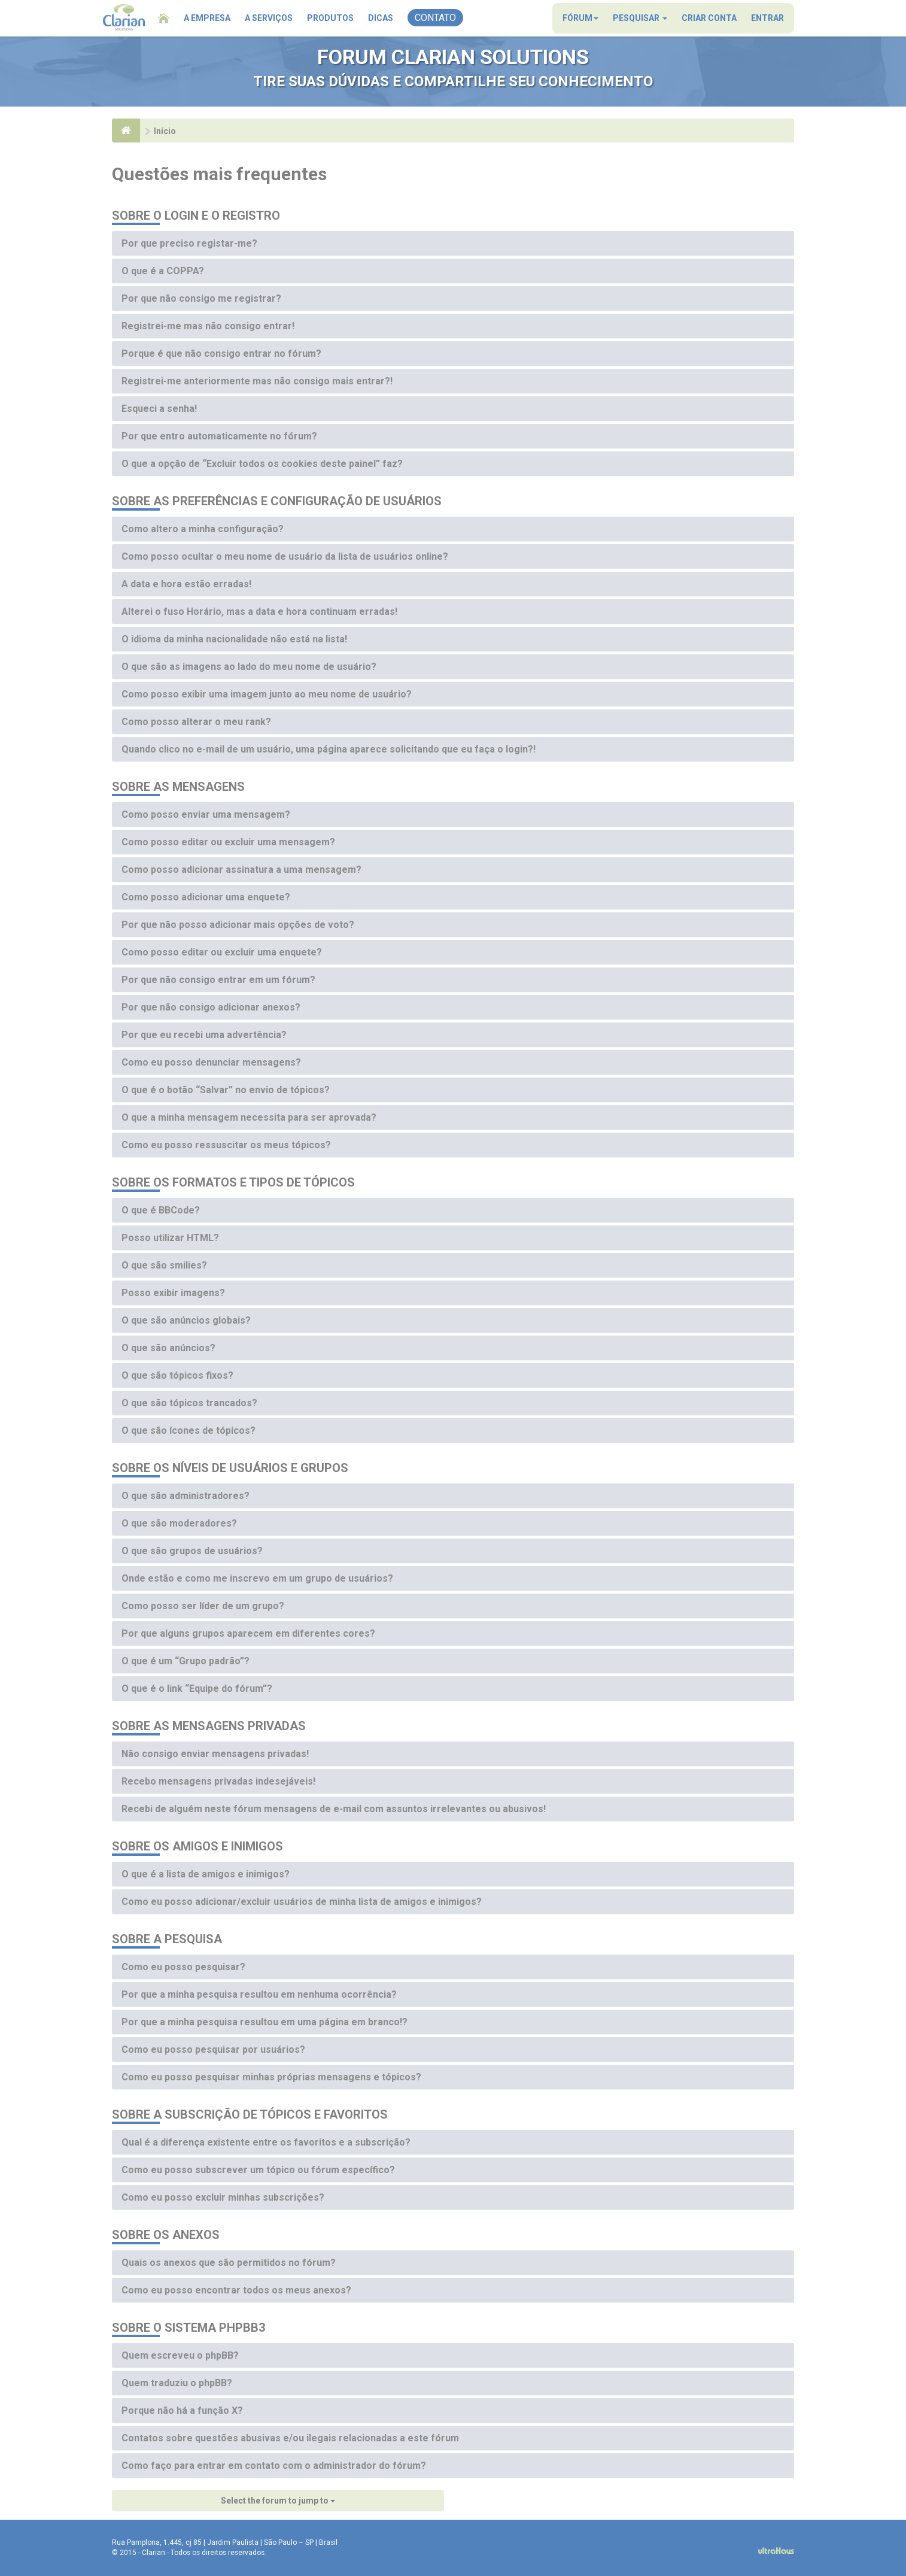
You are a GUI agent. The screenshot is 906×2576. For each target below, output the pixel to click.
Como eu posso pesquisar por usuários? (213, 2049)
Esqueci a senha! (159, 408)
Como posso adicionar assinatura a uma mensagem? (241, 869)
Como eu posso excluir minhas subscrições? (222, 2197)
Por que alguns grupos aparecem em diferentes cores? (248, 1633)
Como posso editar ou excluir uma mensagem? (228, 842)
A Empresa (207, 18)
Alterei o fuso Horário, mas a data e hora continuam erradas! (259, 611)
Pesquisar (640, 18)
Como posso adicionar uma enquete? (205, 897)
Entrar (767, 18)
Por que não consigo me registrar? (201, 298)
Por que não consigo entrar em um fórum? (218, 979)
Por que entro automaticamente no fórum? (219, 436)
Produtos (330, 18)
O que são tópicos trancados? (189, 1403)
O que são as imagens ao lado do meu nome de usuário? (248, 666)
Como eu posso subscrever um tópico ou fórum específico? (258, 2170)
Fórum (580, 18)
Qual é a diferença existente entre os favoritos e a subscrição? (266, 2142)
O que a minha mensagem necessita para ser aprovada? (248, 1117)
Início (165, 131)
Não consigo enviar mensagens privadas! (215, 1753)
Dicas (380, 18)
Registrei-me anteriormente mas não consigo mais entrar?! (257, 381)
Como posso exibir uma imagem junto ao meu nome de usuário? (266, 694)
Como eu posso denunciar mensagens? (211, 1062)
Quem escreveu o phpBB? (180, 2355)
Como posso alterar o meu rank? (196, 721)
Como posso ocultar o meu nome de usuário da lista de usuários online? (284, 556)
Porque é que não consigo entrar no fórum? (221, 353)
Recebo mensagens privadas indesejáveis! (218, 1781)
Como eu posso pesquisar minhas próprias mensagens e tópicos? (271, 2077)
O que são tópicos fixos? (177, 1375)
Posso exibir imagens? (173, 1292)
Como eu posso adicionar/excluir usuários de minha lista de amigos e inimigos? (301, 1901)
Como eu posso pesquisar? (183, 1967)
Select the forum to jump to (278, 2500)
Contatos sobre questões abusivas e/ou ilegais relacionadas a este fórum (290, 2438)
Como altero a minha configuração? (202, 529)
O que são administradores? (185, 1495)
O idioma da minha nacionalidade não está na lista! (234, 639)
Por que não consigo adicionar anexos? (210, 1007)
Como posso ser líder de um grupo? (202, 1606)
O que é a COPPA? (162, 271)
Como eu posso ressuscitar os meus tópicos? (226, 1145)
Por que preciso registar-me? (189, 243)
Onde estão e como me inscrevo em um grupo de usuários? (257, 1578)
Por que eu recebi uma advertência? (204, 1034)
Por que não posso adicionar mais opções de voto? (237, 924)
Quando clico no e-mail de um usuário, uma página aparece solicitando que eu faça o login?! (328, 749)
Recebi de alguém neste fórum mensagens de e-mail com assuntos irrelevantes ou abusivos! (333, 1809)
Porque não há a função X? (182, 2410)
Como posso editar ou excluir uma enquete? (221, 952)
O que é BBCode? (160, 1210)
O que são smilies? (164, 1265)
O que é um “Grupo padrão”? (185, 1661)
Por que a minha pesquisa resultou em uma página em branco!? (264, 2022)
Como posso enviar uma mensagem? (205, 814)
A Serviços (269, 18)
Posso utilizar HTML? (170, 1237)
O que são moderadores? (179, 1523)
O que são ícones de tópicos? (188, 1430)
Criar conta (709, 18)
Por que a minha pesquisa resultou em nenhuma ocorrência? (259, 1994)
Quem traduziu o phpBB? (176, 2383)
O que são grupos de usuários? (192, 1550)
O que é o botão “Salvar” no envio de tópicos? (225, 1090)
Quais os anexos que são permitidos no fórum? (228, 2262)
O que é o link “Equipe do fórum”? (196, 1688)
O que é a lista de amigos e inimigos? (205, 1874)
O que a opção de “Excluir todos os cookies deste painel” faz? (262, 463)
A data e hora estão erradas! (186, 584)
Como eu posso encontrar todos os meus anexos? (236, 2290)
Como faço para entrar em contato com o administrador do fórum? (273, 2465)
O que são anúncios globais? (186, 1320)
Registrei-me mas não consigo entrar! (207, 326)
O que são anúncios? (168, 1348)
